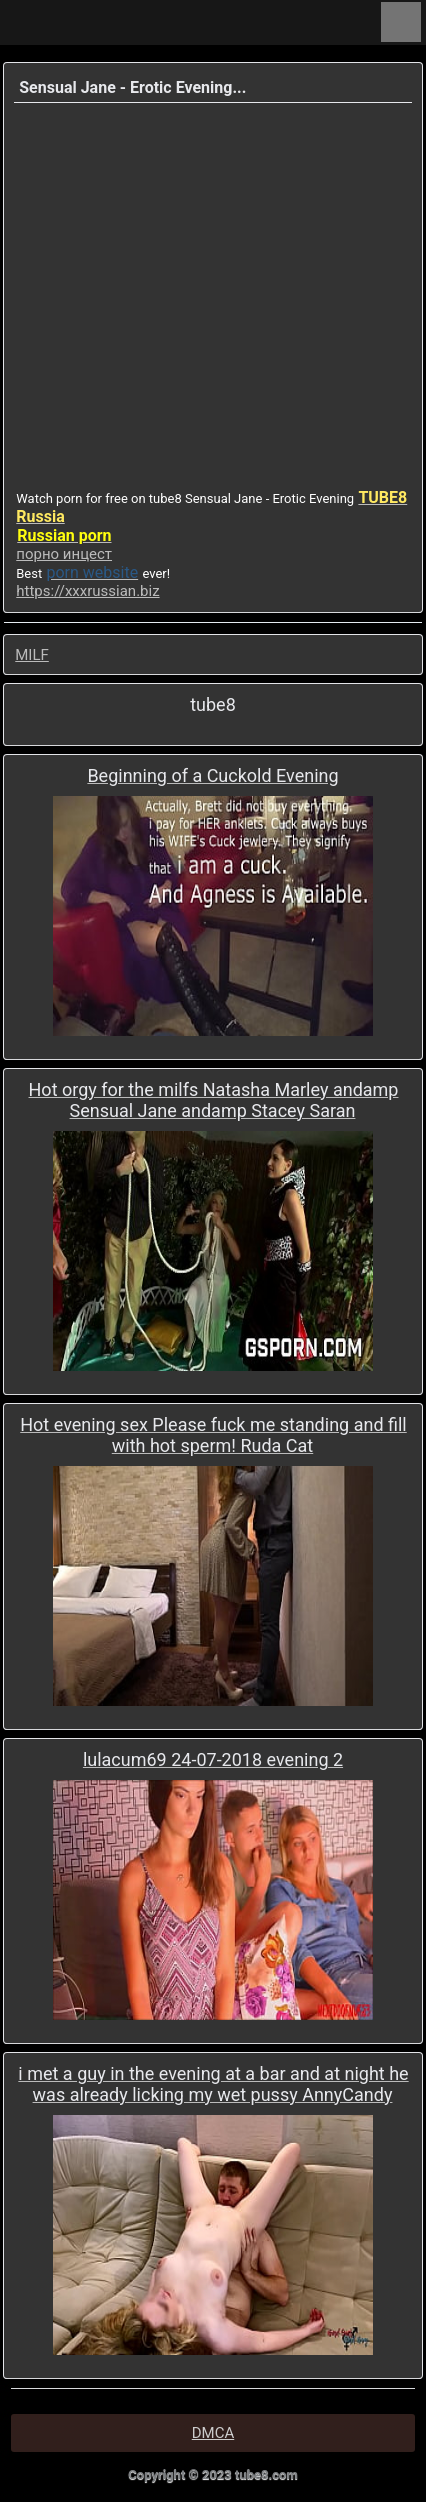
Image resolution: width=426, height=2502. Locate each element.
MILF (32, 655)
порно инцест (64, 554)
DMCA (213, 2433)
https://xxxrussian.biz (87, 591)
